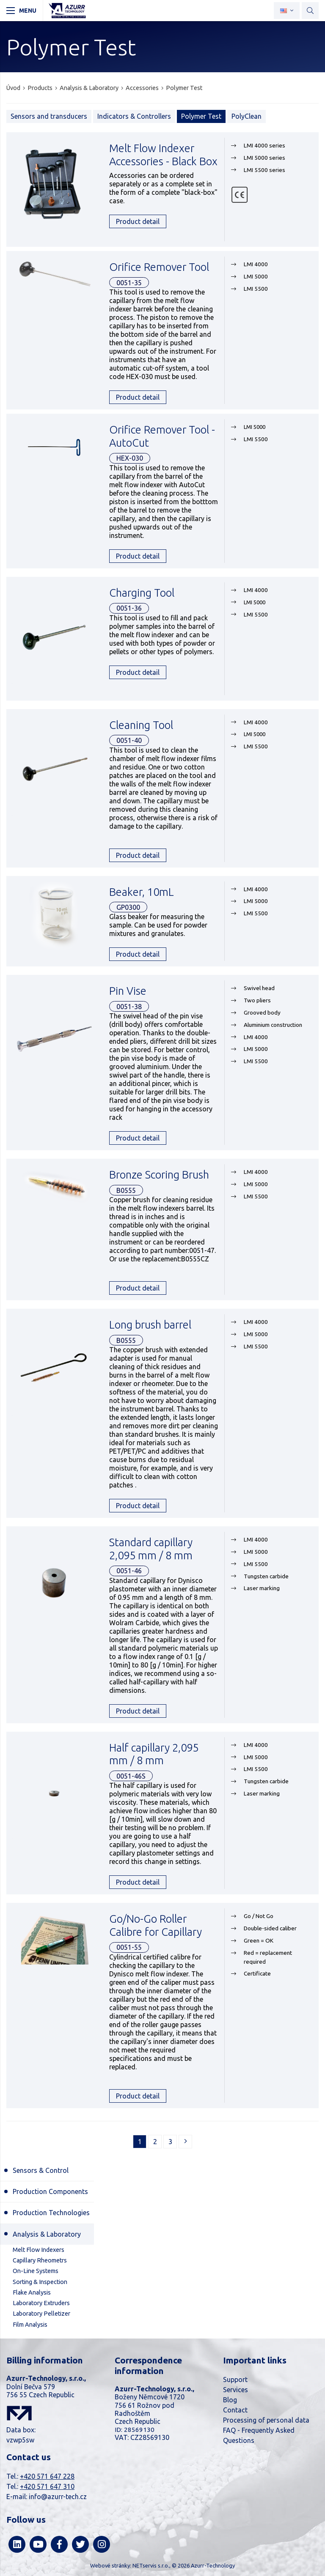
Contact (235, 2410)
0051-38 (129, 1006)
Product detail (138, 221)
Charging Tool (141, 593)
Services (235, 2389)
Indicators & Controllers (134, 116)
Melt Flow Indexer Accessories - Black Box (163, 154)
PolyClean (246, 116)
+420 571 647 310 (47, 2486)
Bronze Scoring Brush (159, 1174)
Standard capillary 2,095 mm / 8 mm (151, 1548)
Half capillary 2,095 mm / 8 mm (153, 1754)
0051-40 (129, 740)
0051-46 (129, 1571)
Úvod (13, 88)
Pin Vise (127, 991)
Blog (230, 2400)
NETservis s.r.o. (150, 2565)
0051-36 (129, 608)
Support (235, 2379)
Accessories (142, 88)
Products (40, 88)
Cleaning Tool (141, 725)
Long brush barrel (150, 1324)
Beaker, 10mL (141, 892)
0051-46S (131, 1776)
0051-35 (129, 283)
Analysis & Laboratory (89, 88)
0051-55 (129, 1947)
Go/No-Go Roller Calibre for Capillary (155, 1925)
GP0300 (128, 907)
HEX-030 (129, 458)
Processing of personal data (266, 2420)
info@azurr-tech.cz (58, 2496)
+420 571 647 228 (47, 2476)
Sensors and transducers (49, 116)
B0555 (126, 1190)
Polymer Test (184, 88)
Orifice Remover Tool (159, 267)
